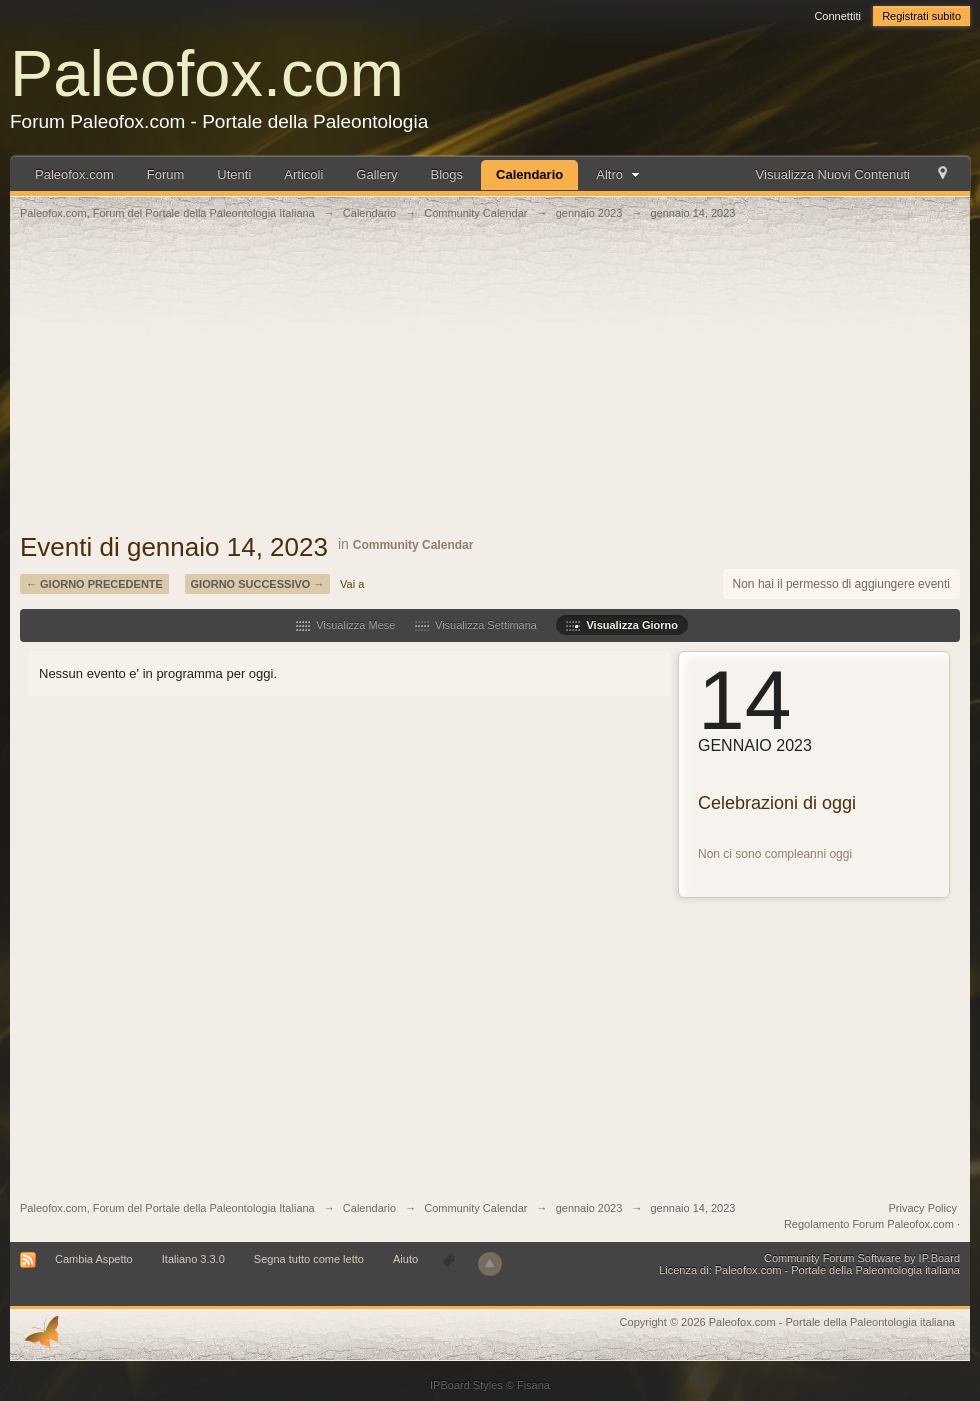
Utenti (234, 174)
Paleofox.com (207, 73)
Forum (166, 174)
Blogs (447, 174)
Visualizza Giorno (622, 625)
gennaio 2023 (589, 1208)
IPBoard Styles (466, 1385)
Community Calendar (413, 545)
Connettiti (837, 16)
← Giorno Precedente (94, 584)
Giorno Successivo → (258, 584)
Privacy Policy (923, 1208)
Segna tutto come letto (309, 1259)
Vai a (352, 584)
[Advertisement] (490, 387)
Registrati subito (921, 16)
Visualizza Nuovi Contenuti (833, 174)
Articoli (303, 174)
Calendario (529, 174)
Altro (619, 174)
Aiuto (407, 1259)
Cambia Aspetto (94, 1259)
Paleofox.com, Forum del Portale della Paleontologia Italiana (167, 1208)
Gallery (376, 174)
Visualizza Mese (345, 625)
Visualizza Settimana (476, 625)
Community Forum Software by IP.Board (862, 1258)
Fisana (533, 1385)
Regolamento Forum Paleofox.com (869, 1224)
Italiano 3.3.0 (193, 1259)
